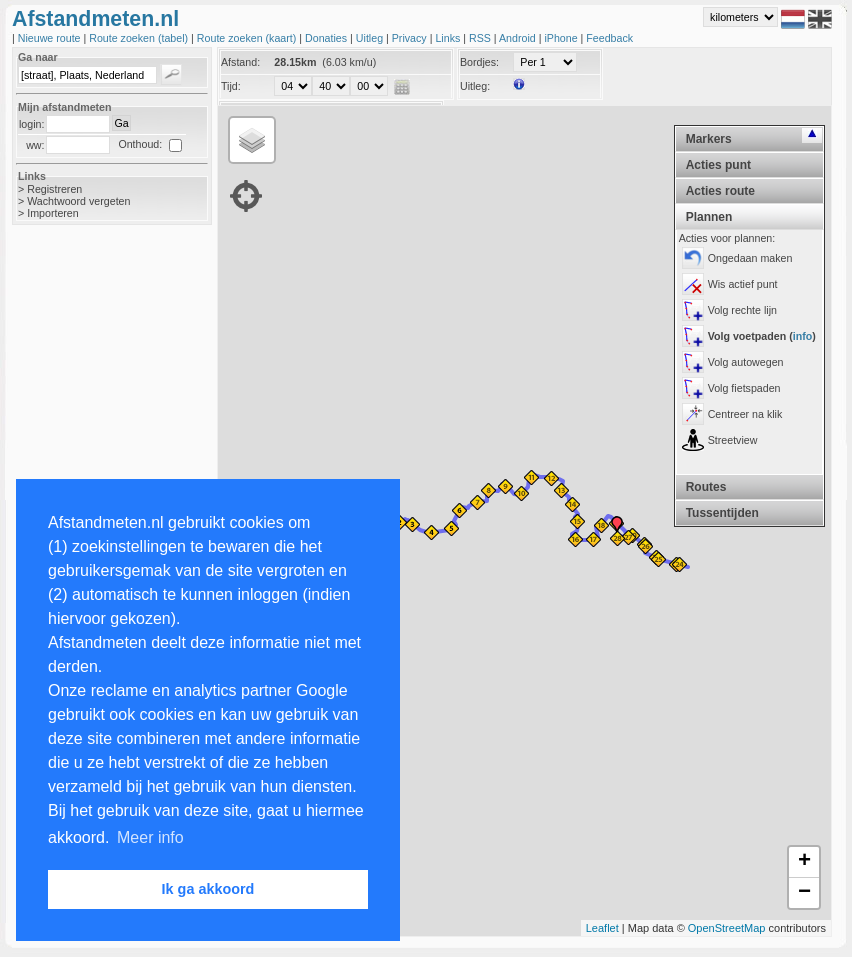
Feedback (609, 38)
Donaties (327, 38)
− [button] (804, 893)
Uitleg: (475, 86)
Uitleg (371, 38)
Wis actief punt (743, 284)
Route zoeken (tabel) (140, 38)
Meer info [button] (150, 837)
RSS (481, 38)
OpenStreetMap (727, 928)
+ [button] (804, 862)
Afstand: (240, 62)
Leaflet (602, 928)
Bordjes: (479, 62)
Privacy (411, 38)
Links (449, 38)
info (803, 336)
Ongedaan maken (750, 258)
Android (519, 38)
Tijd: (231, 86)
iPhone (562, 38)
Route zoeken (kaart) (248, 38)
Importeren (53, 213)
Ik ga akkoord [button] (208, 889)
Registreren (54, 189)
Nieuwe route (51, 38)
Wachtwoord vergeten (78, 201)
